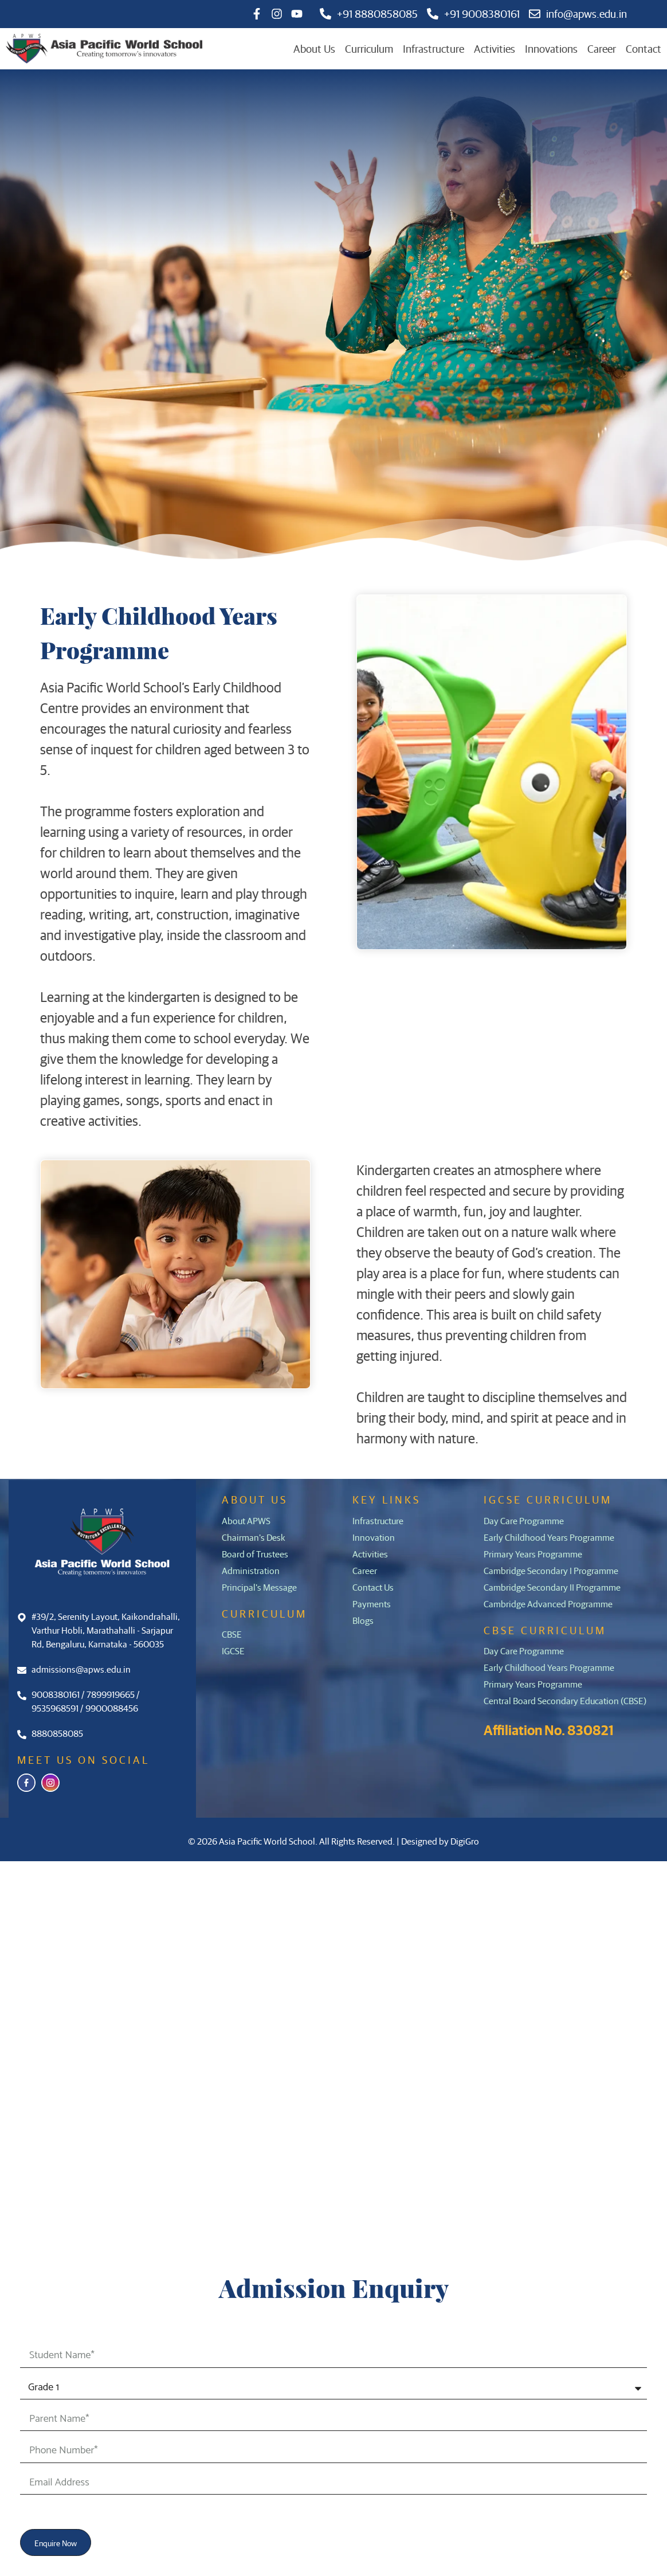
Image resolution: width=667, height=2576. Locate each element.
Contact (643, 48)
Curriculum (369, 48)
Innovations (551, 48)
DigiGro (464, 1841)
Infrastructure (433, 48)
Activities (494, 48)
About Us (314, 48)
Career (601, 48)
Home (83, 1927)
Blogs (82, 2089)
